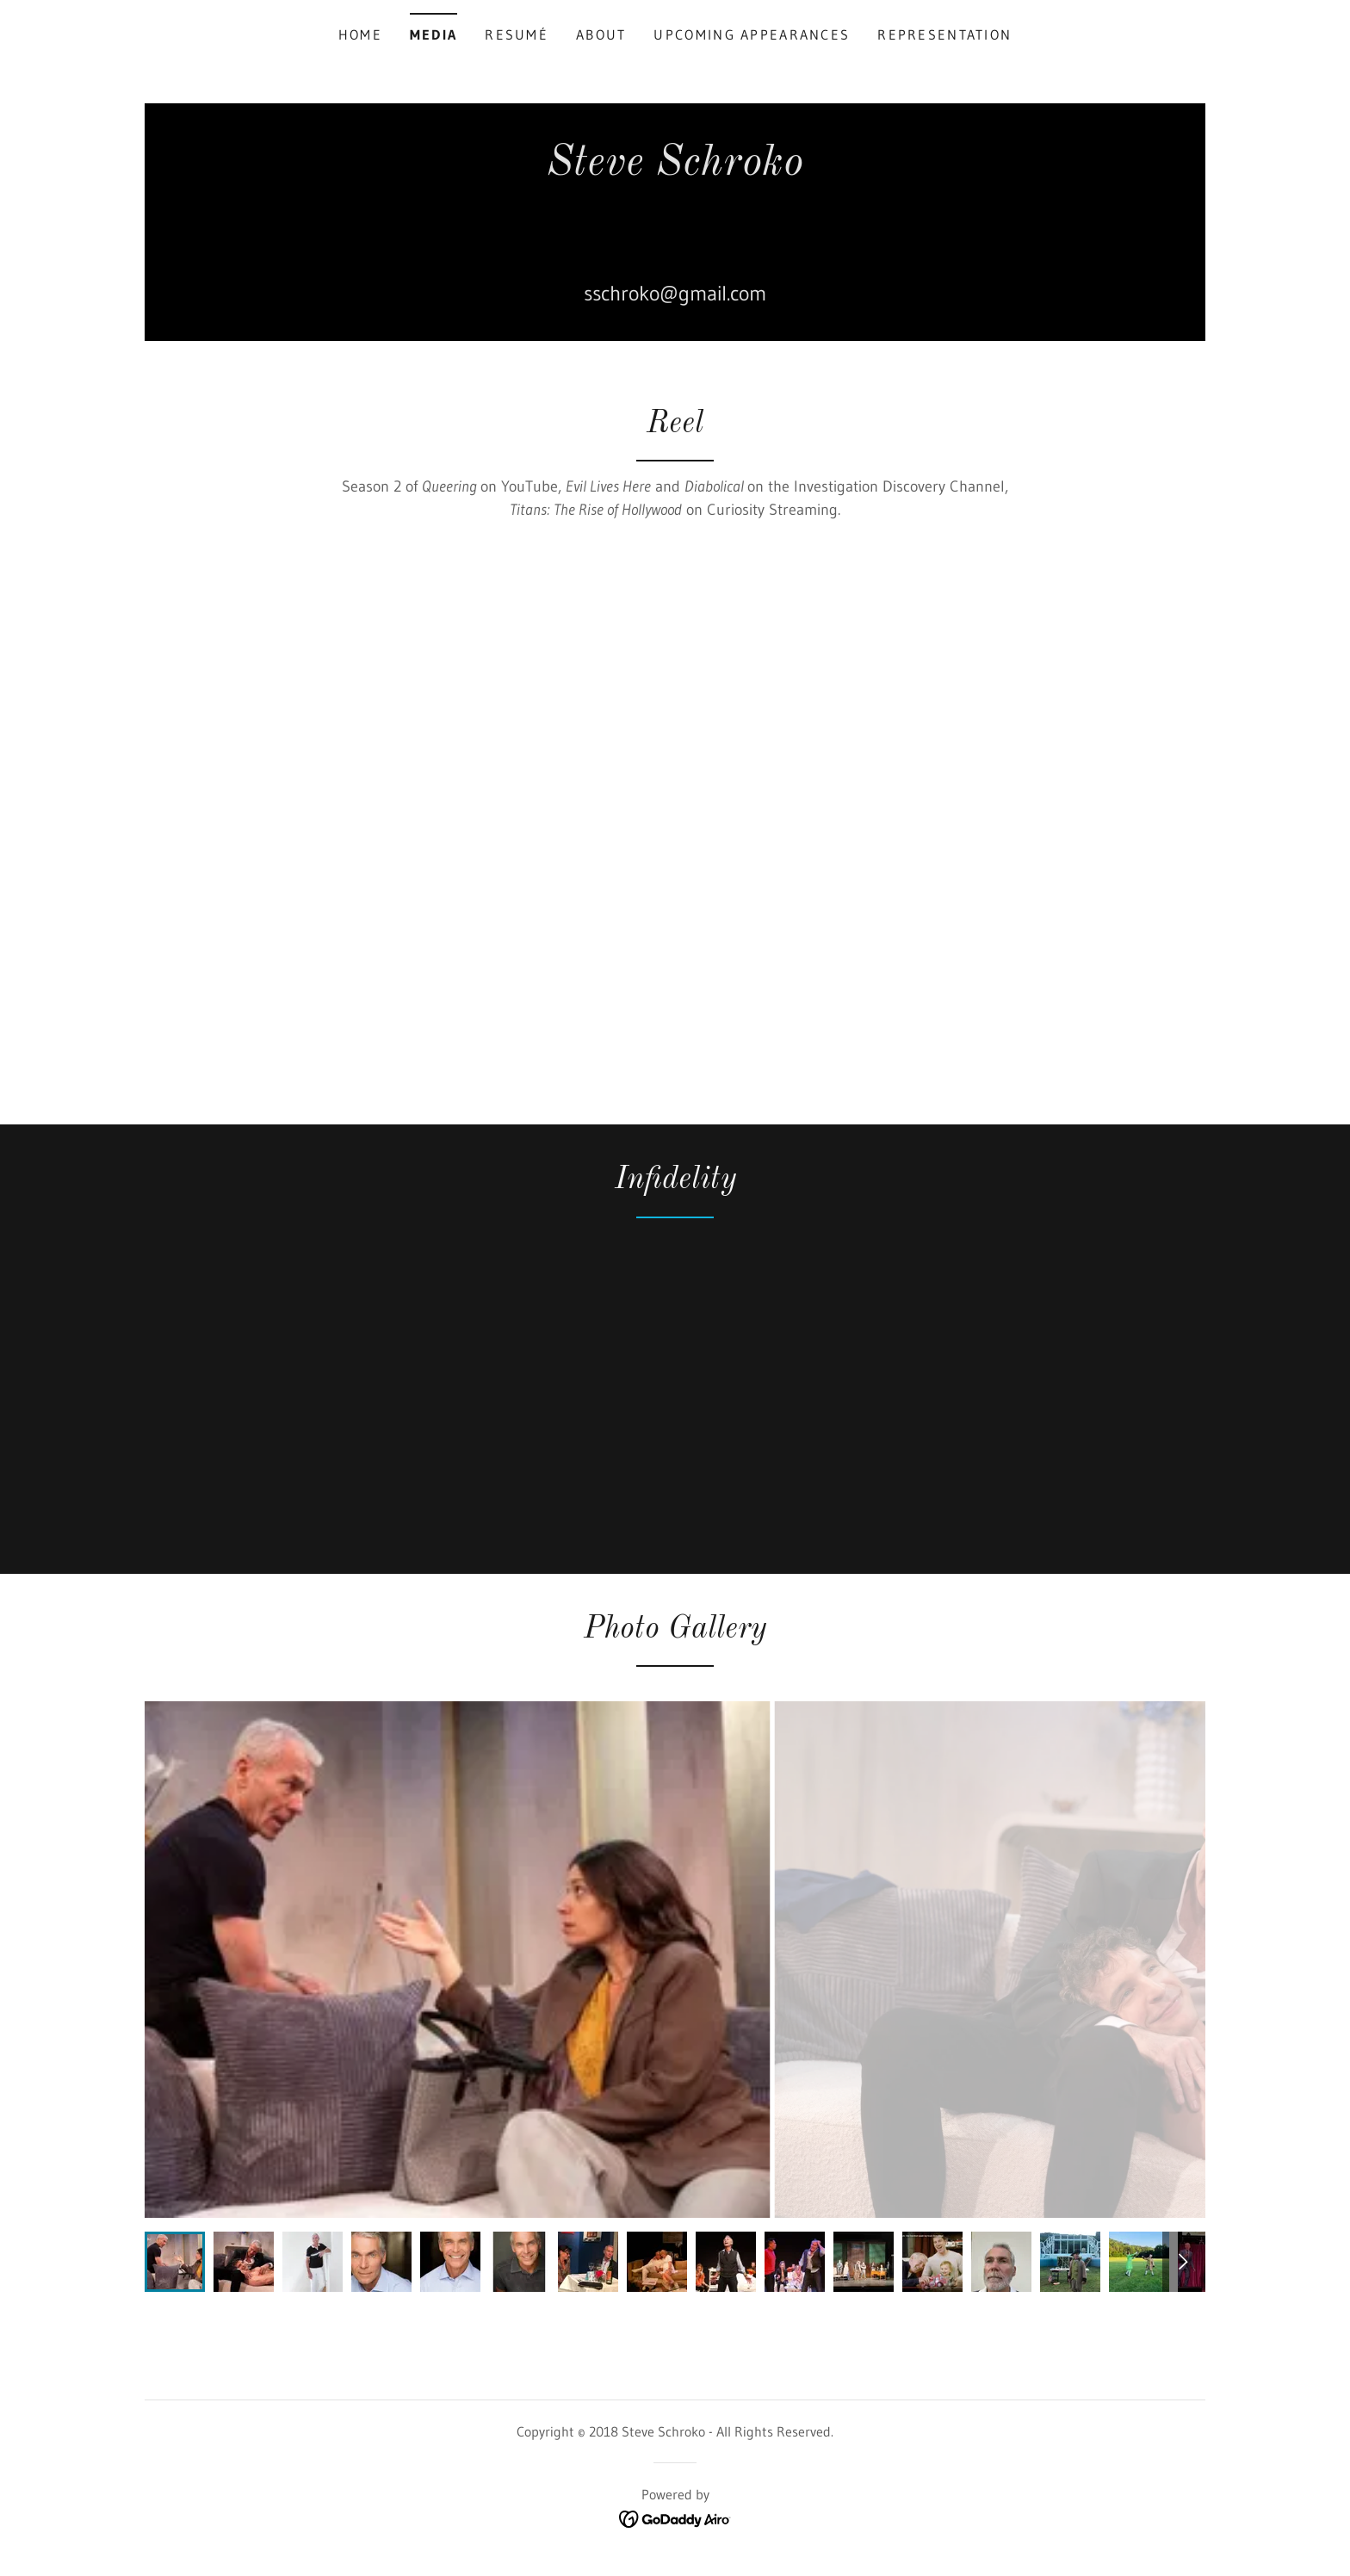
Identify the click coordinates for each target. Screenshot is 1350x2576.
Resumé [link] (516, 34)
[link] (675, 221)
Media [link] (433, 34)
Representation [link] (944, 34)
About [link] (601, 34)
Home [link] (360, 34)
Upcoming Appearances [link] (751, 34)
